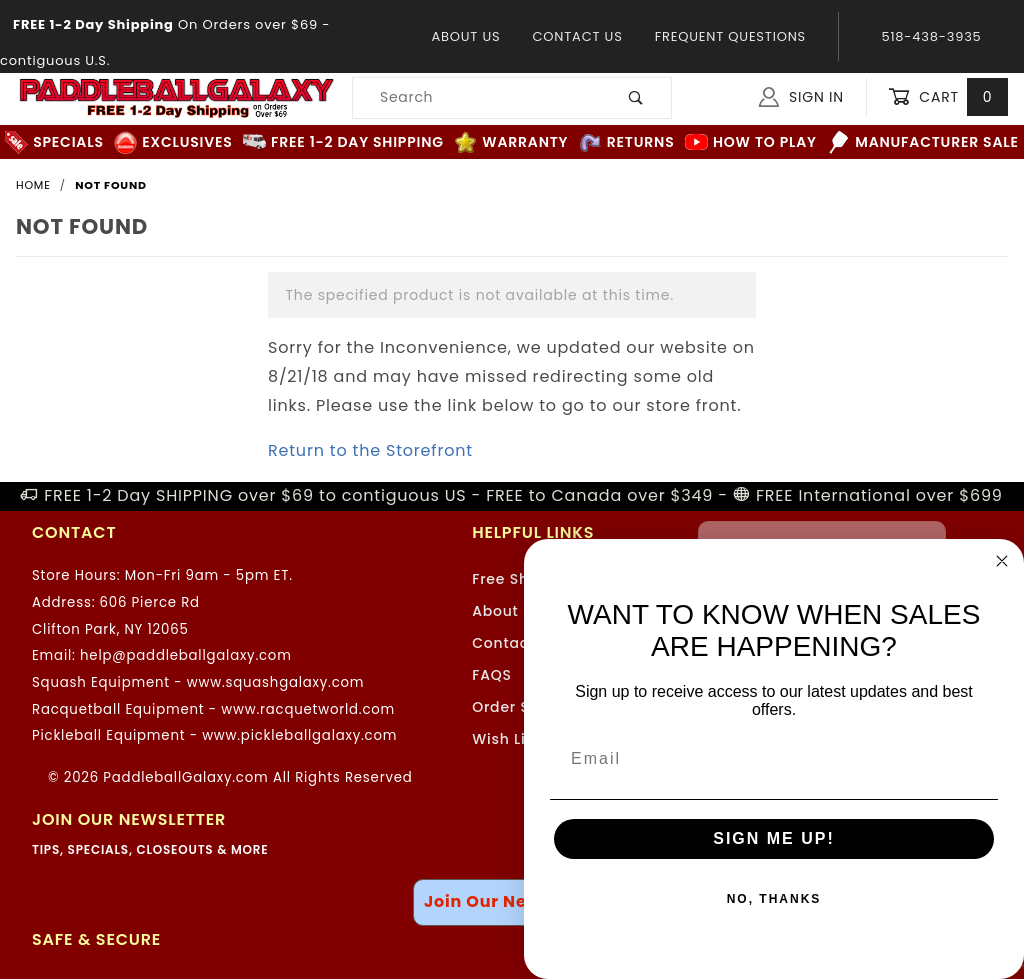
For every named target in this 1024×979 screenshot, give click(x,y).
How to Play (751, 142)
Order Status (521, 707)
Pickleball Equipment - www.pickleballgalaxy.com (214, 735)
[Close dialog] (1002, 561)
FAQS (492, 675)
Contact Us (577, 36)
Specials (54, 142)
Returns (627, 142)
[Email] (774, 759)
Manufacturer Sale (922, 142)
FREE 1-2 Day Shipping (343, 142)
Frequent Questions (730, 36)
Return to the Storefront (370, 450)
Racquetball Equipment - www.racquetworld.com (213, 709)
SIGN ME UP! (774, 838)
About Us (465, 36)
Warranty (511, 142)
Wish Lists (510, 739)
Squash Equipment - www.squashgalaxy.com (198, 682)
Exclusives (173, 142)
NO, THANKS (774, 899)
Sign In (801, 97)
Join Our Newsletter (512, 901)
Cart (948, 97)
